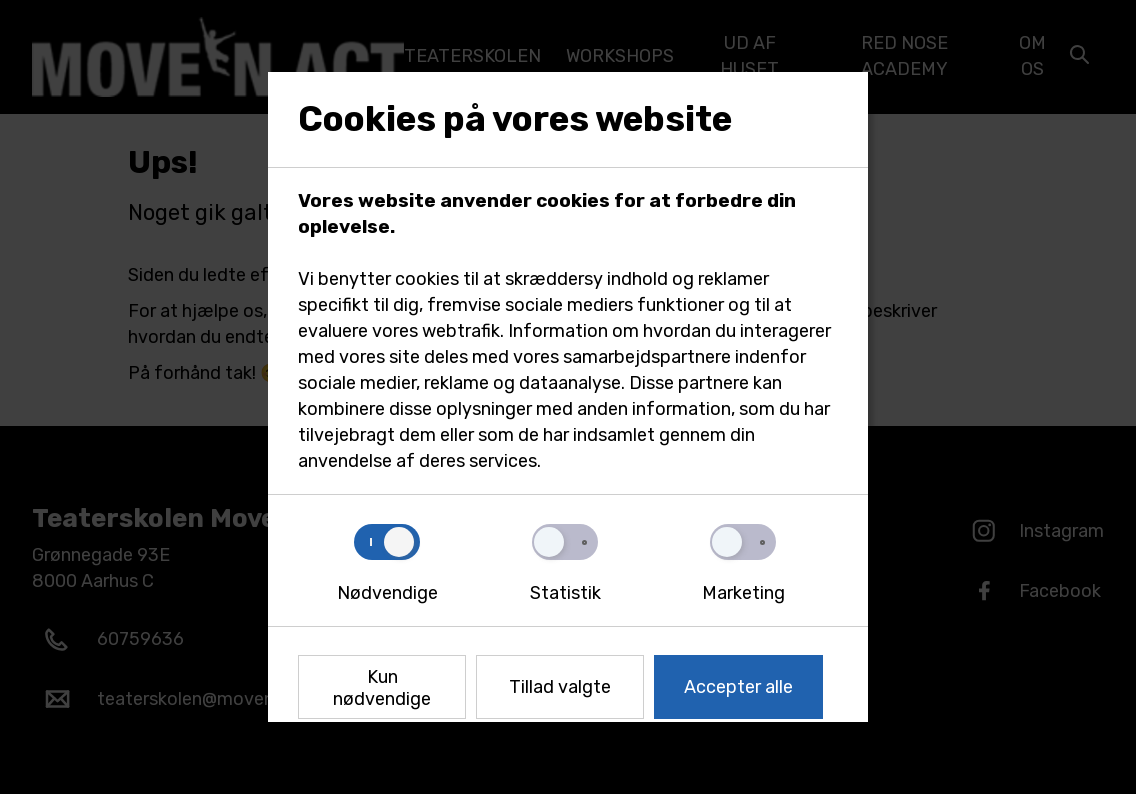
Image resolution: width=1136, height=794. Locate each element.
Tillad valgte (560, 687)
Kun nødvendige (382, 688)
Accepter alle (738, 687)
